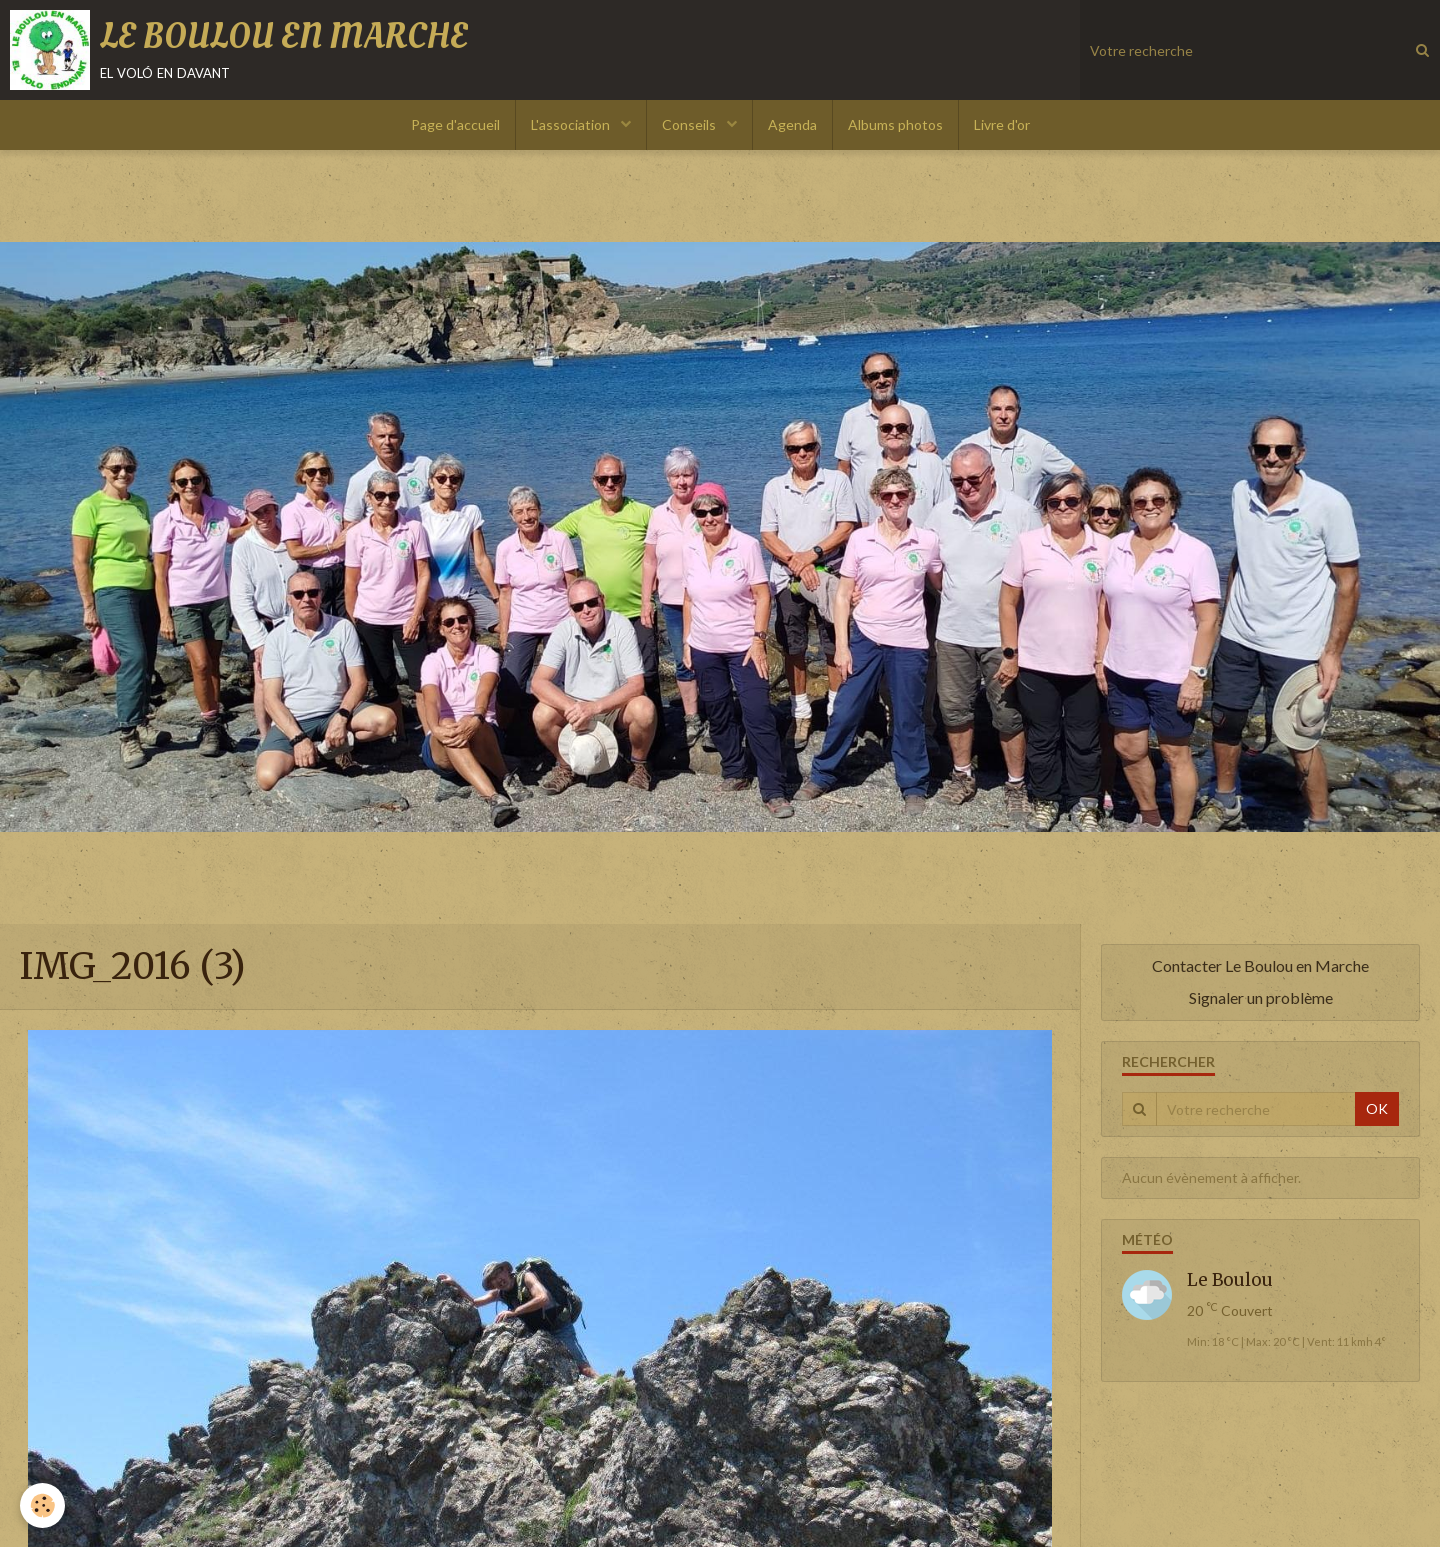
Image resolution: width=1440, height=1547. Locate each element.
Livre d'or (1002, 124)
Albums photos (895, 124)
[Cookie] (42, 1505)
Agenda (792, 124)
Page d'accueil (455, 124)
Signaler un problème (1261, 997)
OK (1377, 1108)
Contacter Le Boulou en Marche (1260, 965)
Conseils (690, 124)
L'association (572, 124)
